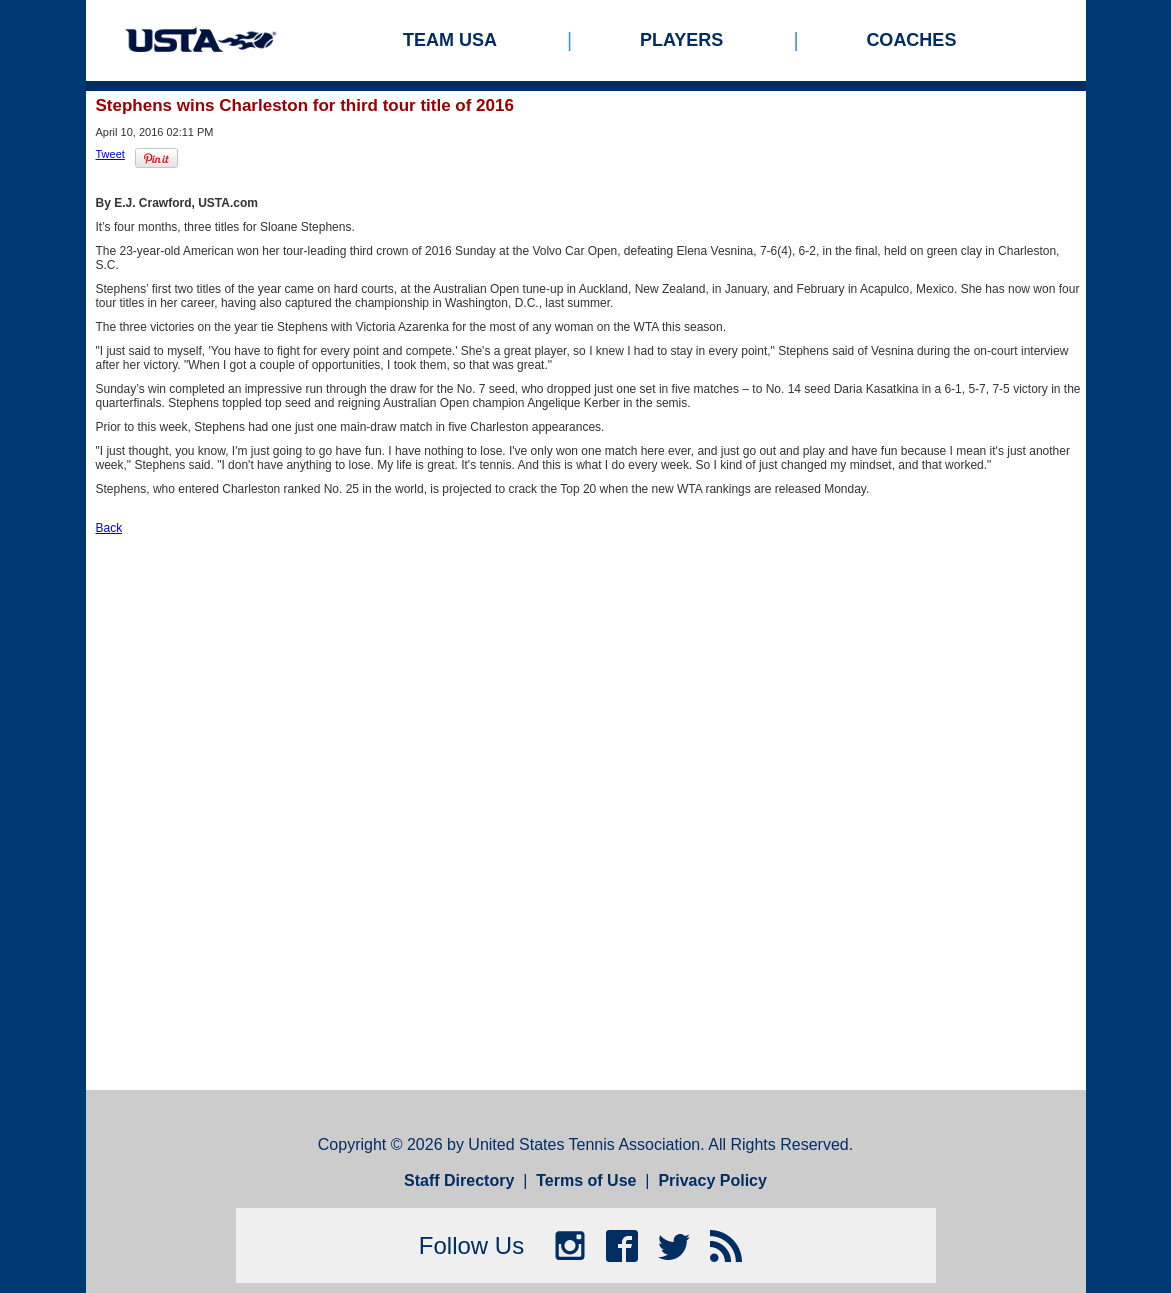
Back (109, 528)
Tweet (110, 154)
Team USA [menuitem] (450, 40)
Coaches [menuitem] (911, 40)
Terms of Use (586, 1180)
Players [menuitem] (681, 40)
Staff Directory (459, 1180)
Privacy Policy (712, 1180)
